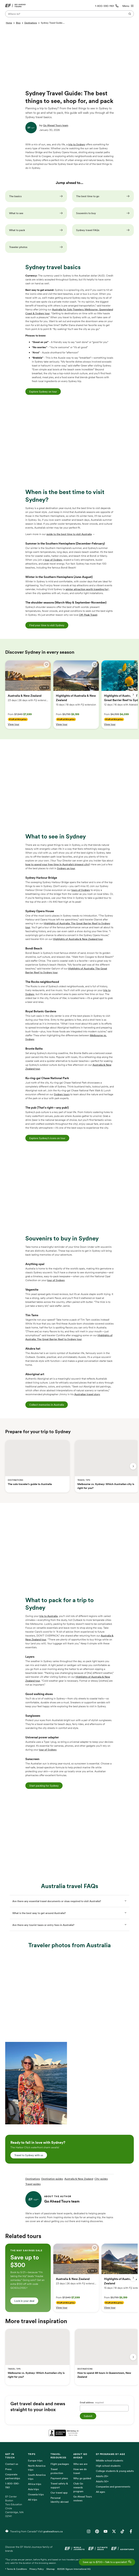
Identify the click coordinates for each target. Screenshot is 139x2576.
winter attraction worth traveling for (87, 589)
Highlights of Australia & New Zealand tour (78, 939)
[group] (37, 1466)
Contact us (11, 2464)
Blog (18, 22)
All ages (100, 2492)
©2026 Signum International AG (74, 2569)
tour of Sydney (53, 559)
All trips (32, 2499)
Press (8, 2469)
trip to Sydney (76, 144)
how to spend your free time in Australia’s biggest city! (57, 864)
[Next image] (47, 687)
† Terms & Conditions (16, 2569)
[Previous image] (40, 687)
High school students (108, 2465)
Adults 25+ (102, 2476)
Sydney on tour (66, 868)
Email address (92, 2402)
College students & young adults (115, 2471)
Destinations (30, 22)
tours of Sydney (80, 890)
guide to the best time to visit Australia (69, 534)
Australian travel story (87, 1394)
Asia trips (33, 2489)
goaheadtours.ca (53, 2531)
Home (9, 22)
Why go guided (82, 2478)
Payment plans (59, 2478)
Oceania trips (36, 2494)
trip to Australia (48, 1616)
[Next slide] (133, 694)
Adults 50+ (102, 2481)
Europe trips (35, 2460)
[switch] (46, 665)
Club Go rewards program (78, 2487)
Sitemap (50, 2569)
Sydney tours (62, 1094)
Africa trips (34, 2484)
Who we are (80, 2464)
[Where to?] (65, 14)
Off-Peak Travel (88, 615)
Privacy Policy (36, 2569)
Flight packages (60, 2464)
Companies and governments (113, 2486)
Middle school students (109, 2460)
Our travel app (59, 2492)
